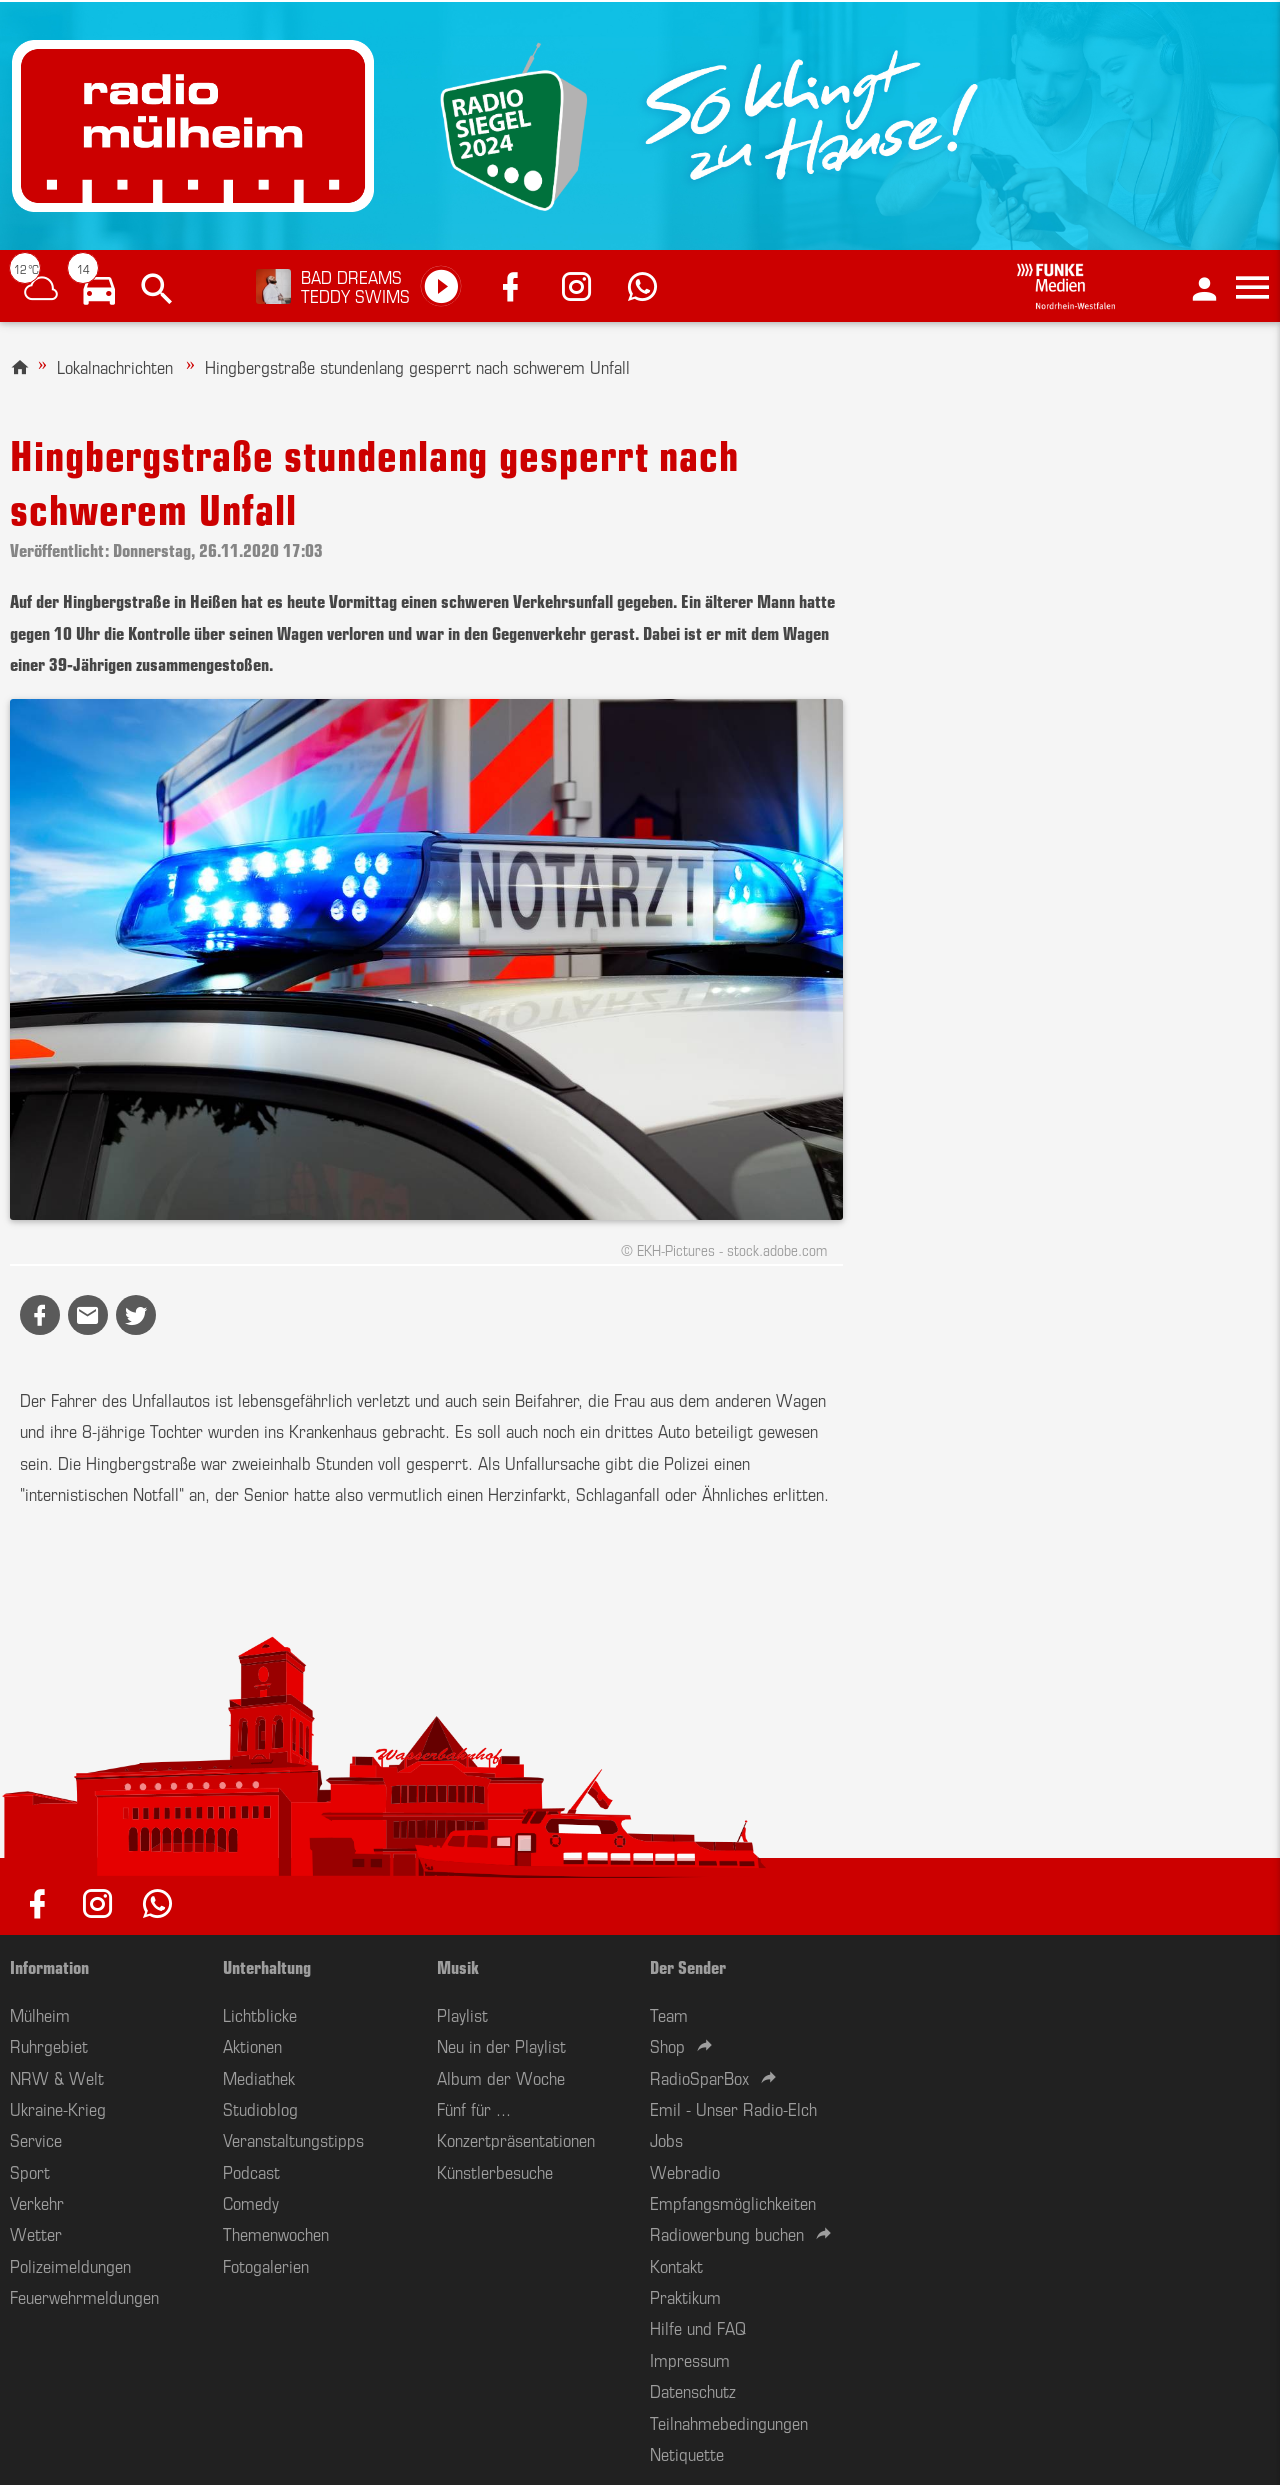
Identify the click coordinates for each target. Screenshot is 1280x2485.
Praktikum (685, 2296)
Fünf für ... (474, 2108)
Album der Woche (501, 2077)
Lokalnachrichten (115, 366)
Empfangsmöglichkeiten (733, 2202)
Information (49, 1966)
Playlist (462, 2014)
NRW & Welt (57, 2077)
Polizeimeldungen (70, 2265)
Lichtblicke (260, 2014)
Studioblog (260, 2108)
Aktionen (252, 2045)
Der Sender (688, 1966)
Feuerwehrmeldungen (84, 2296)
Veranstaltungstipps (293, 2139)
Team (669, 2014)
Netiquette (687, 2453)
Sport (30, 2171)
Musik (458, 1966)
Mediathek (259, 2077)
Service (36, 2139)
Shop (667, 2045)
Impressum (690, 2359)
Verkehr (37, 2202)
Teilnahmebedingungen (729, 2422)
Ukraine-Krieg (58, 2108)
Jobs (666, 2139)
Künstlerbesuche (495, 2171)
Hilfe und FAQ (698, 2327)
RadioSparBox (699, 2077)
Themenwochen (276, 2233)
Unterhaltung (267, 1966)
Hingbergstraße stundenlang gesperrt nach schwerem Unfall (417, 366)
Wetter (36, 2233)
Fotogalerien (266, 2265)
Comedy (251, 2202)
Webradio (685, 2171)
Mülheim (40, 2014)
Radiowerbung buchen (727, 2233)
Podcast (251, 2171)
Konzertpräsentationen (516, 2139)
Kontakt (676, 2265)
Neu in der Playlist (501, 2045)
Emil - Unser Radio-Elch (733, 2108)
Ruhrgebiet (49, 2045)
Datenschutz (693, 2390)
